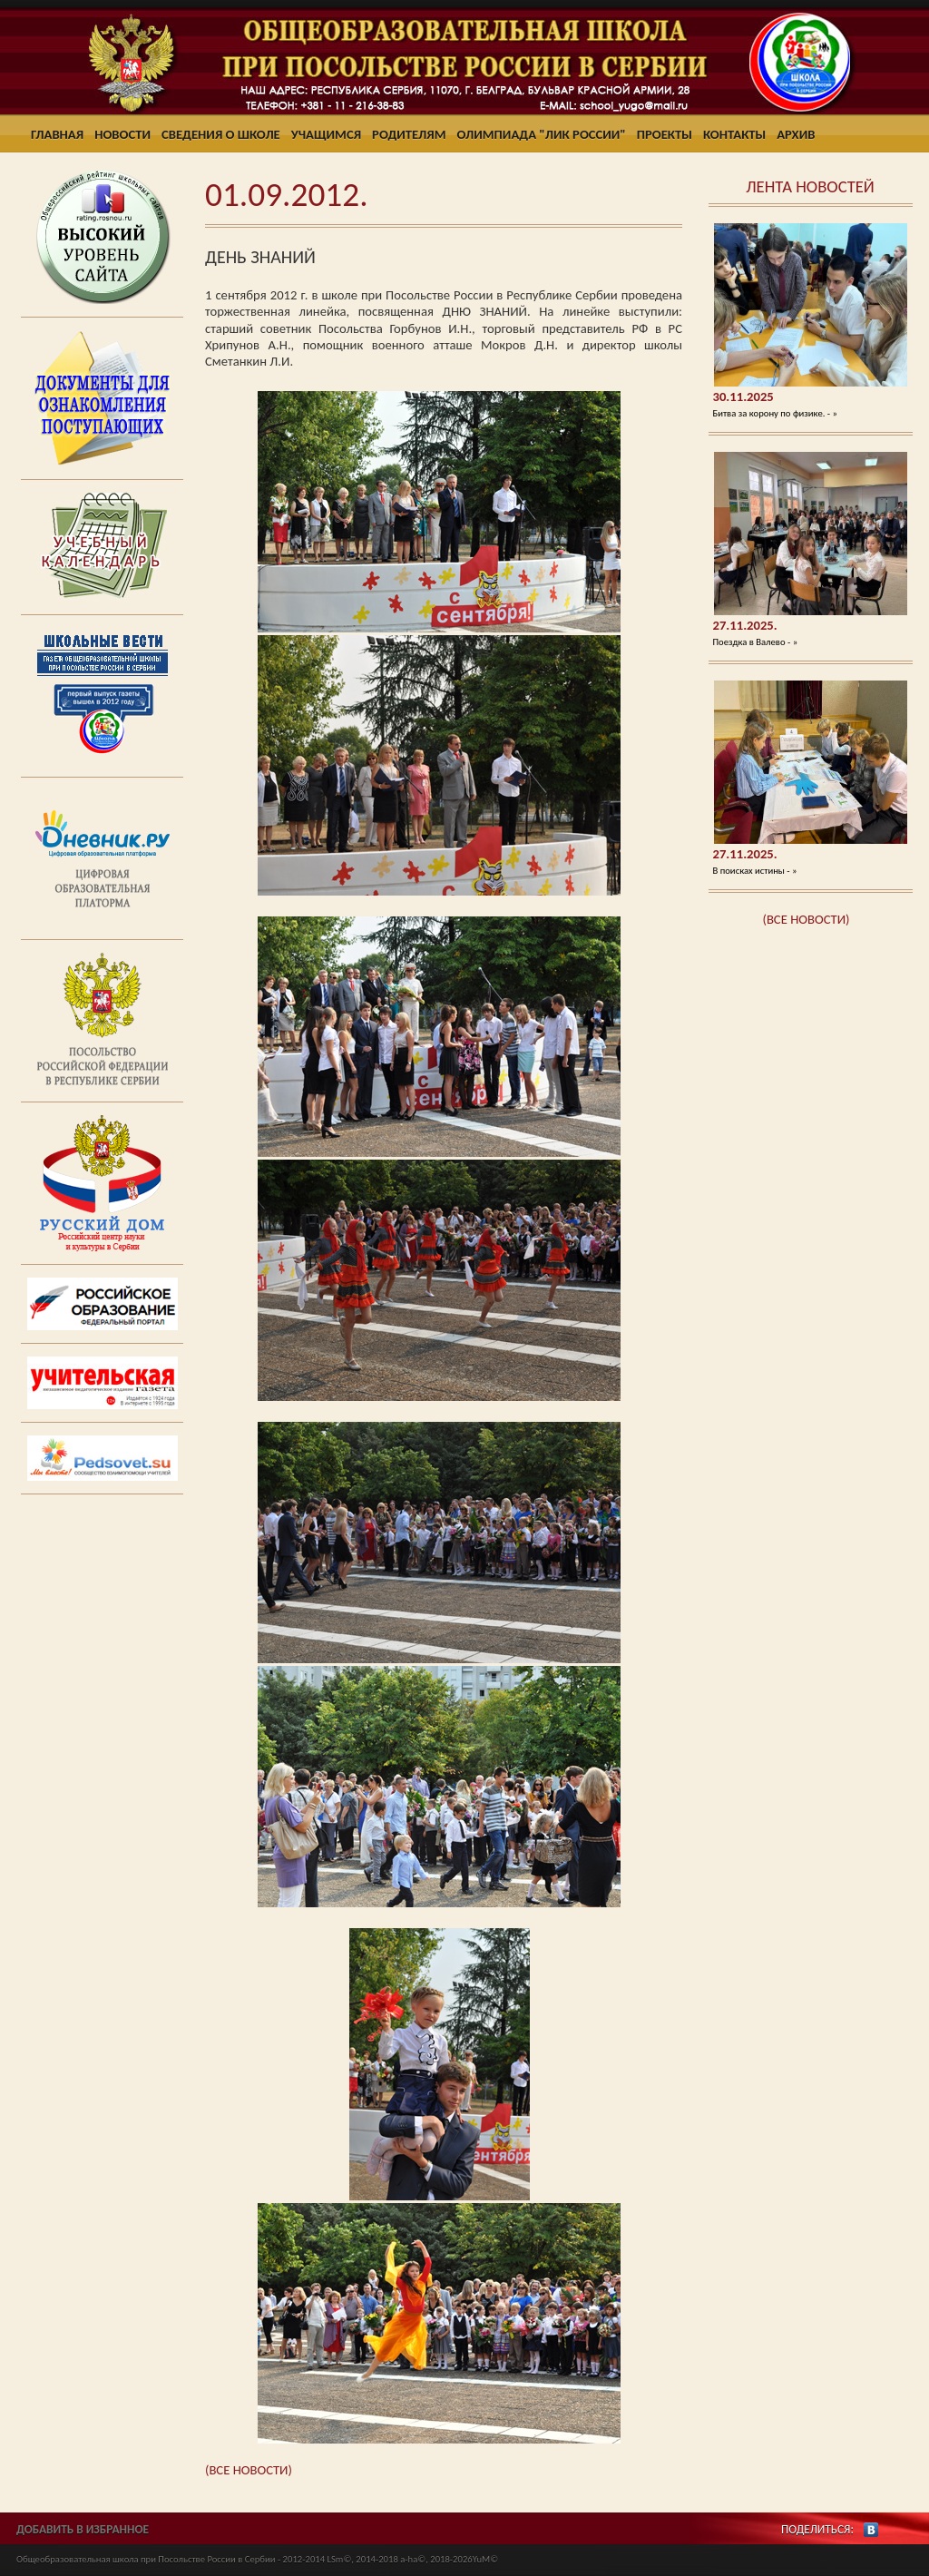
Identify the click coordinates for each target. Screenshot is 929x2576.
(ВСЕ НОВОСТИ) (806, 919)
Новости (122, 134)
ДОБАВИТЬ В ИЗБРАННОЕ (82, 2529)
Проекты (664, 134)
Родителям (408, 134)
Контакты (734, 134)
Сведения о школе (220, 134)
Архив (796, 134)
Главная (57, 134)
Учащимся (326, 134)
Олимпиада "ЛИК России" (541, 134)
